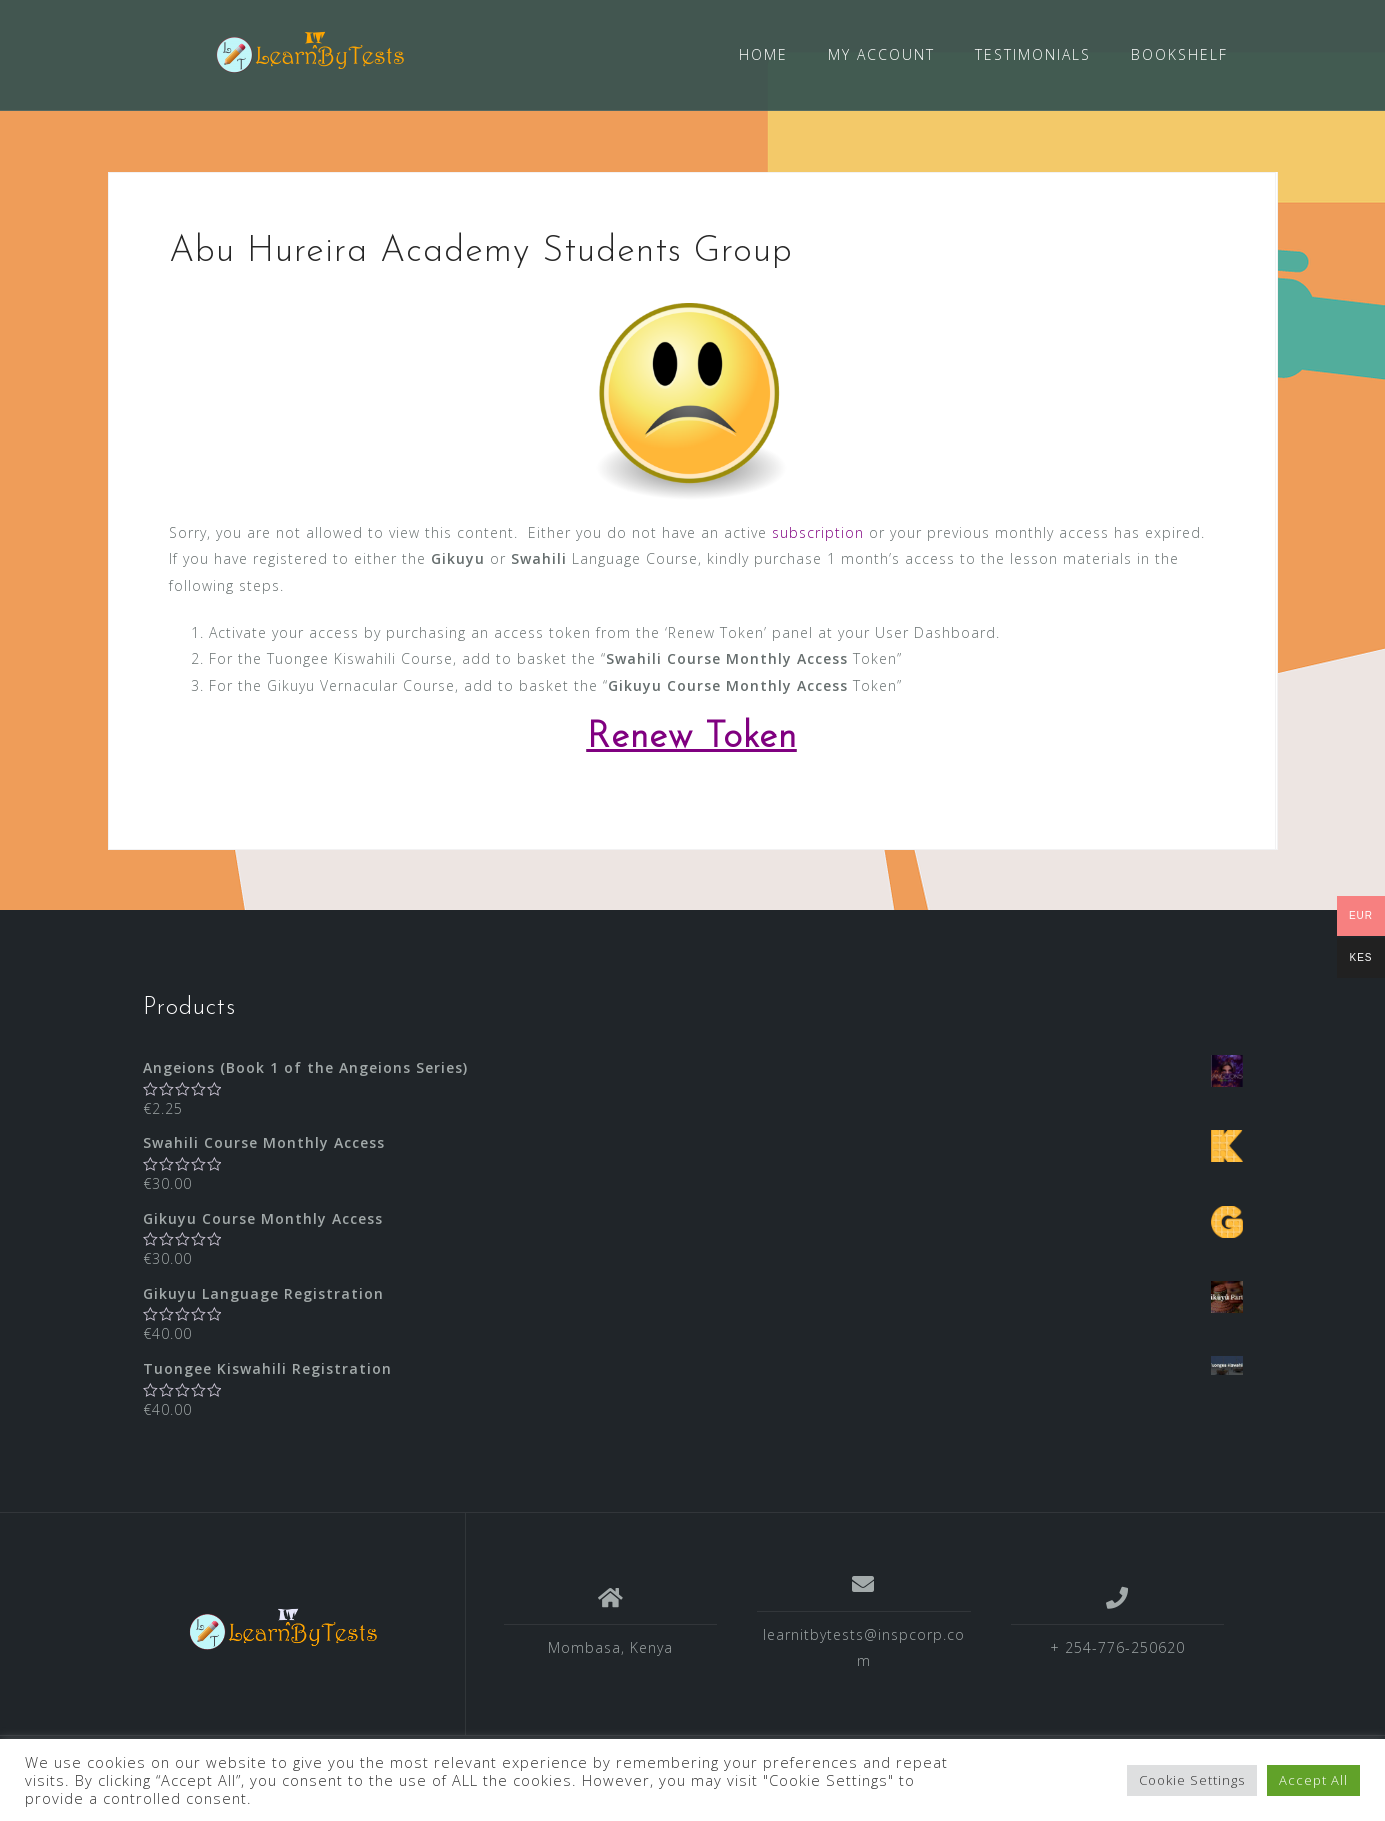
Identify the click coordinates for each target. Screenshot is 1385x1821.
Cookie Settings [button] (1192, 1780)
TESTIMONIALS (1033, 54)
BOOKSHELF (1179, 54)
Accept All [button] (1313, 1780)
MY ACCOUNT (881, 54)
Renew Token (692, 737)
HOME (763, 54)
